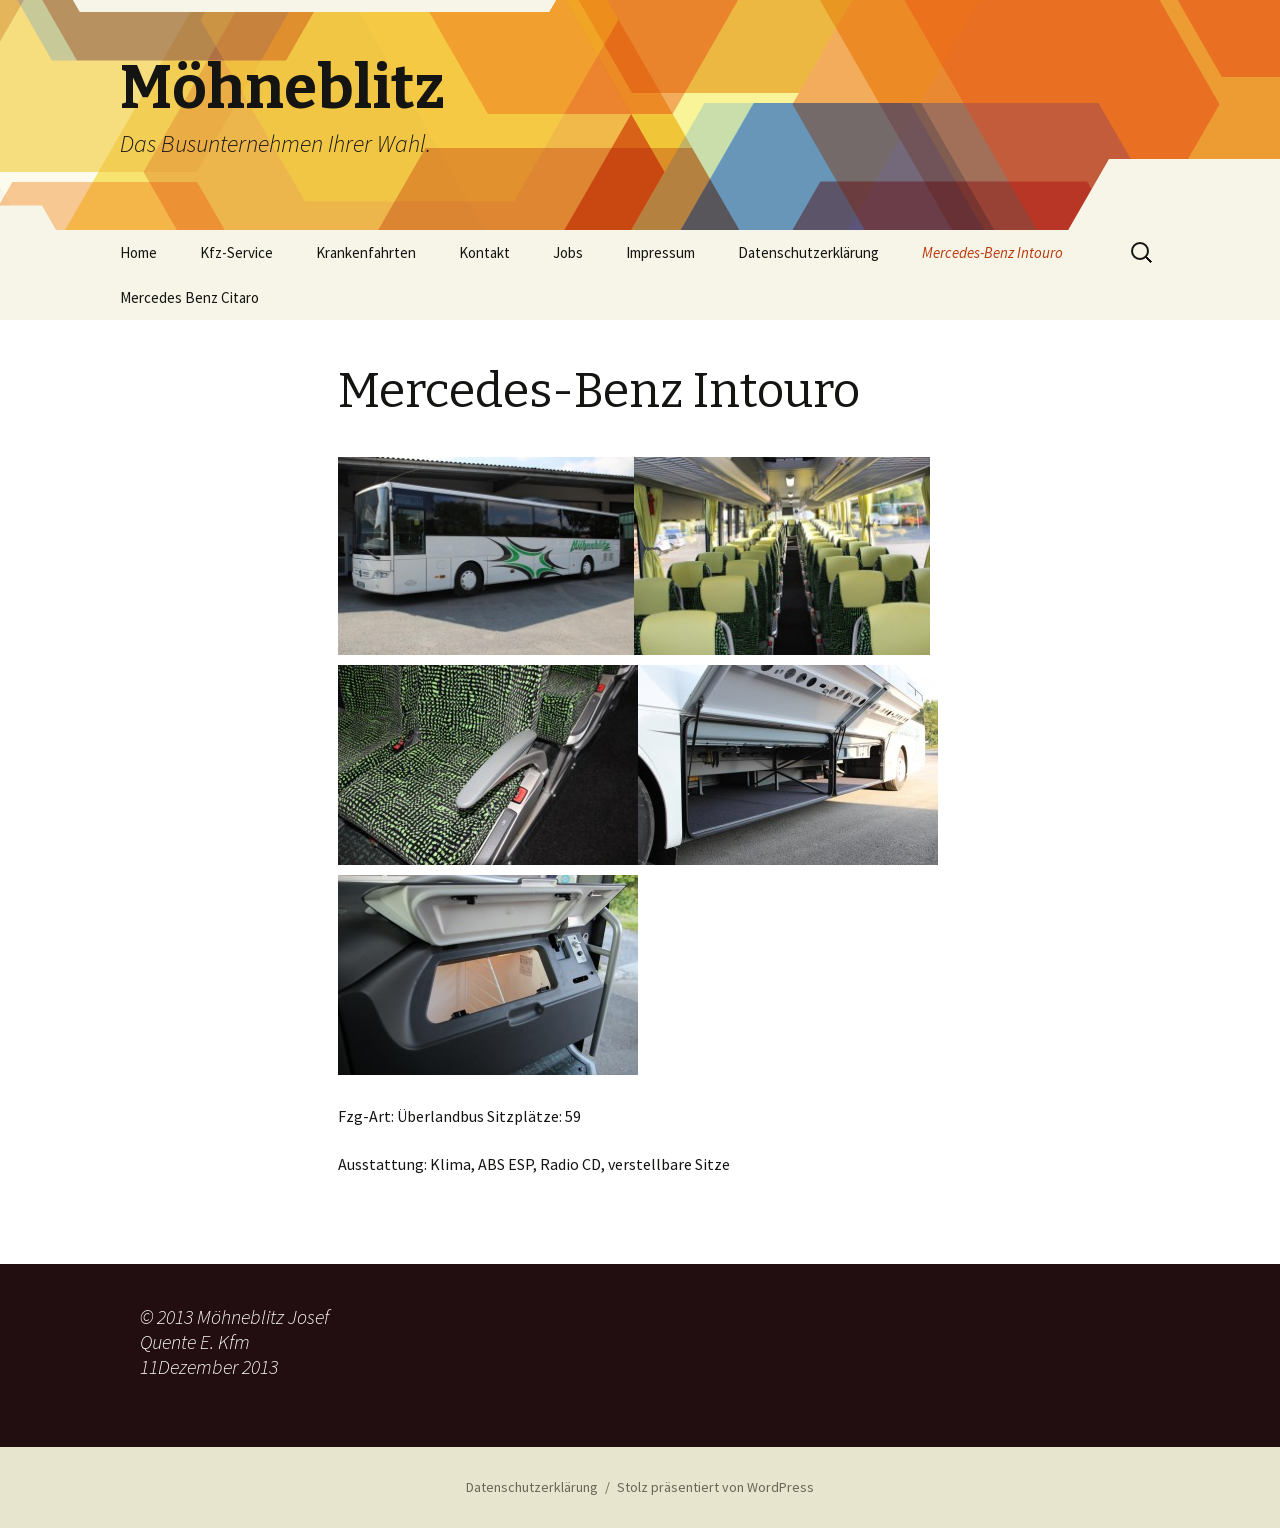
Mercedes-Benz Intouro (992, 252)
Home (138, 252)
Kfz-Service (236, 252)
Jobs (568, 252)
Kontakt (484, 252)
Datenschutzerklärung (808, 252)
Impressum (660, 252)
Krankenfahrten (366, 252)
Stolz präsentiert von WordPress (715, 1487)
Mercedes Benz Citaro (189, 297)
